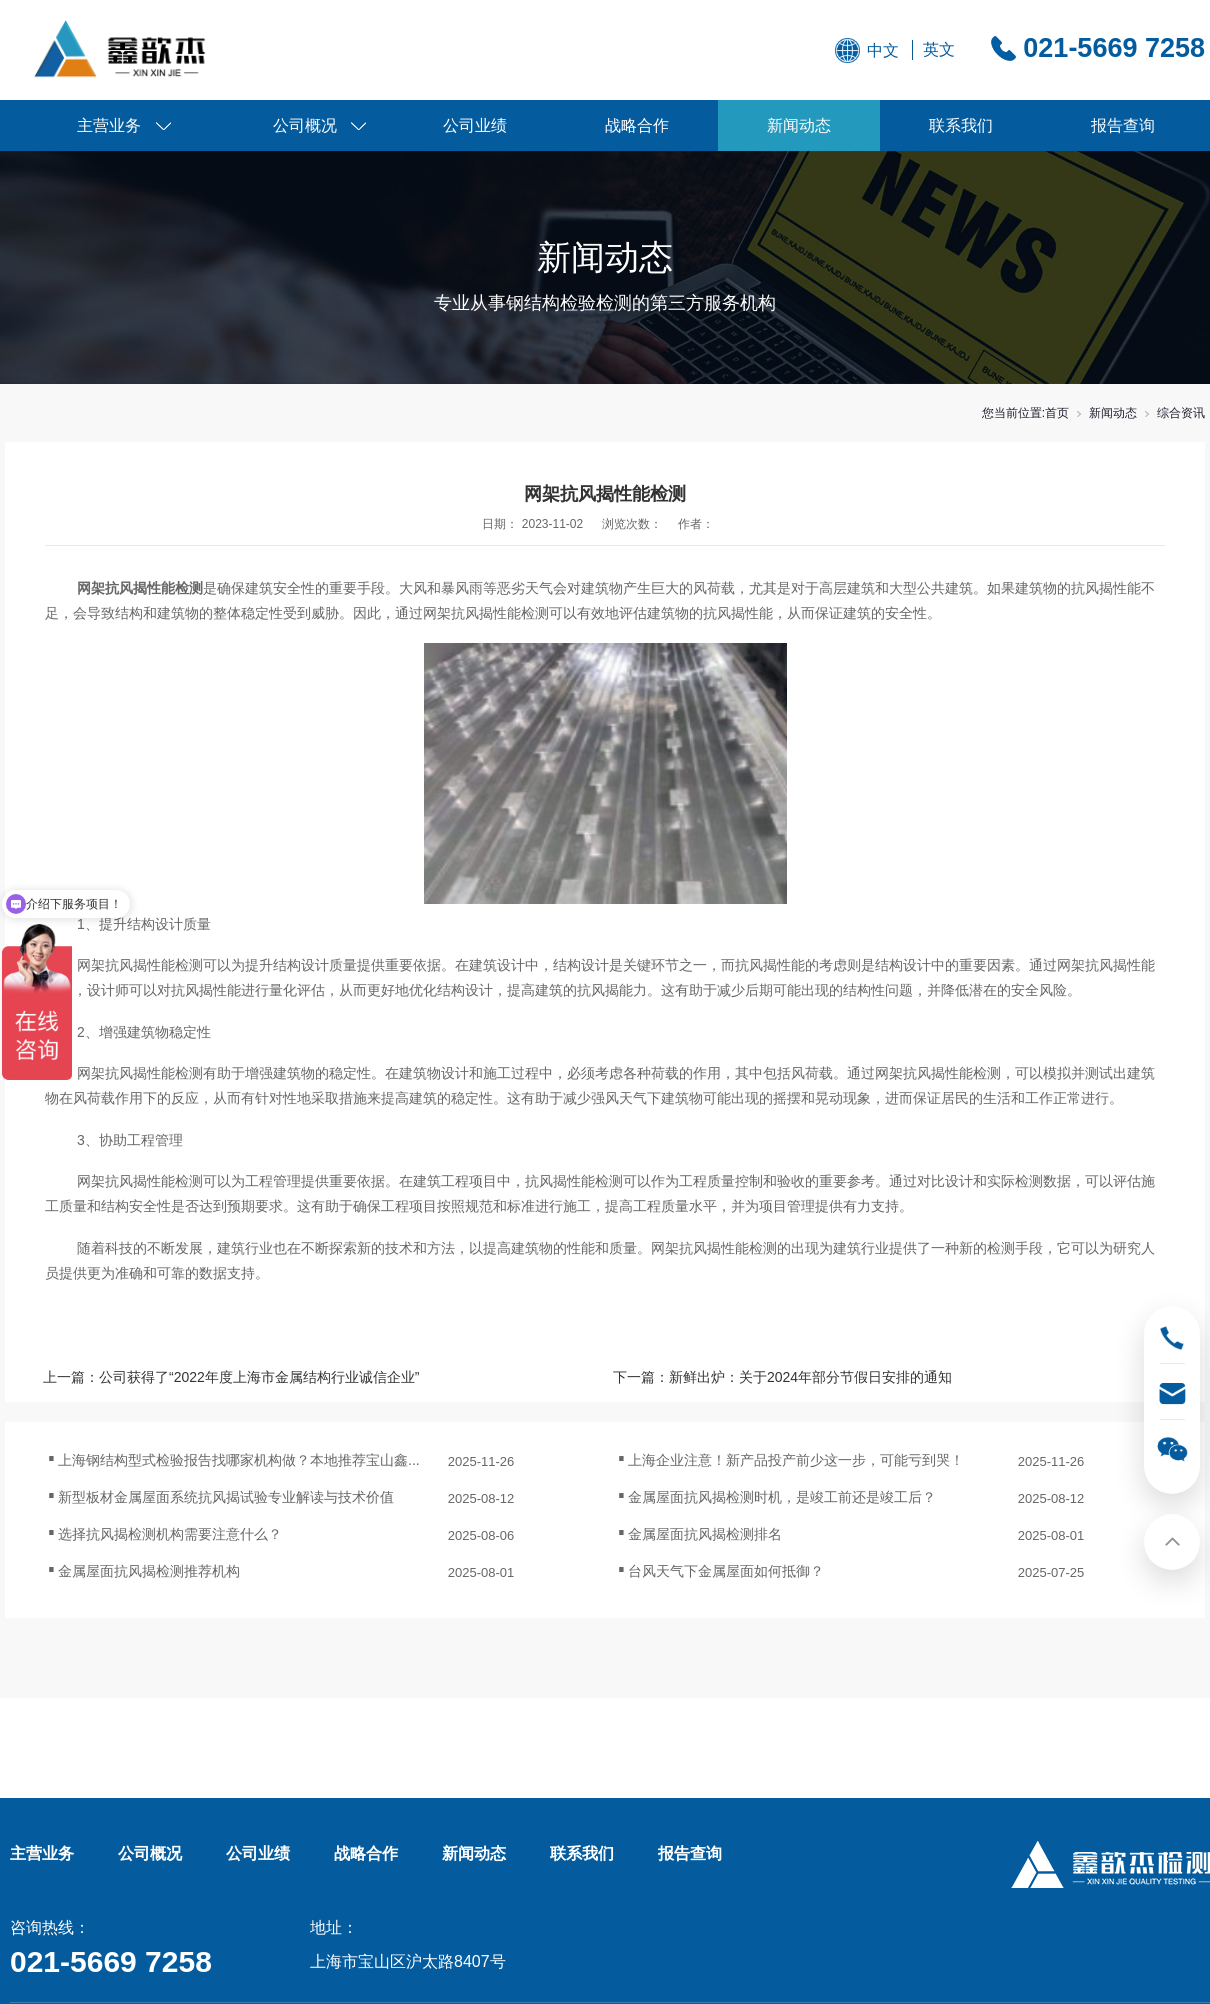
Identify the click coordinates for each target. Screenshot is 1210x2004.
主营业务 (109, 125)
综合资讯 (1181, 413)
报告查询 (1123, 125)
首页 (1057, 413)
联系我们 (961, 125)
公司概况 (305, 125)
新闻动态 (799, 125)
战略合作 (637, 125)
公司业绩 (475, 125)
